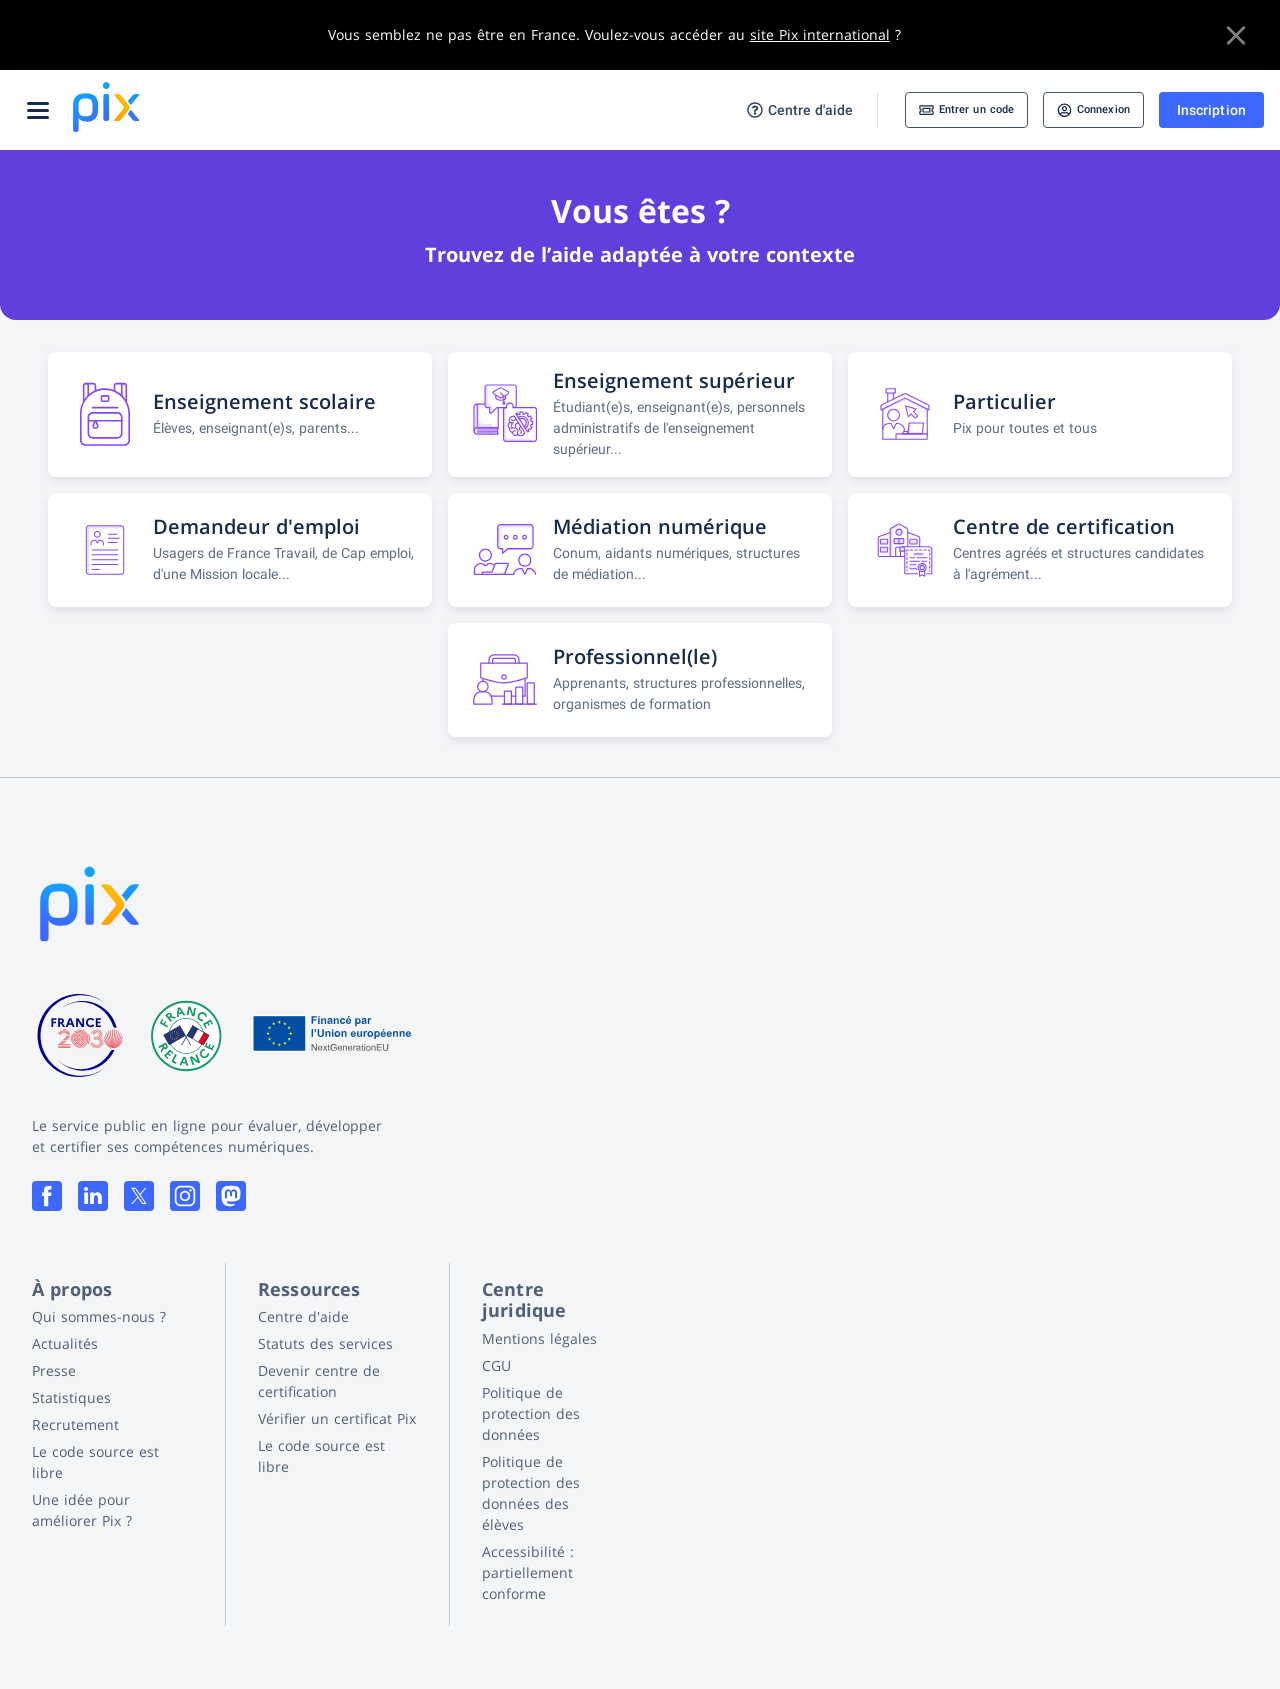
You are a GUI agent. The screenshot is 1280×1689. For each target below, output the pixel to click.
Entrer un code (931, 110)
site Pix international (820, 34)
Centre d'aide (751, 110)
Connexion (1081, 110)
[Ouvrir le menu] (38, 110)
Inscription (1211, 110)
